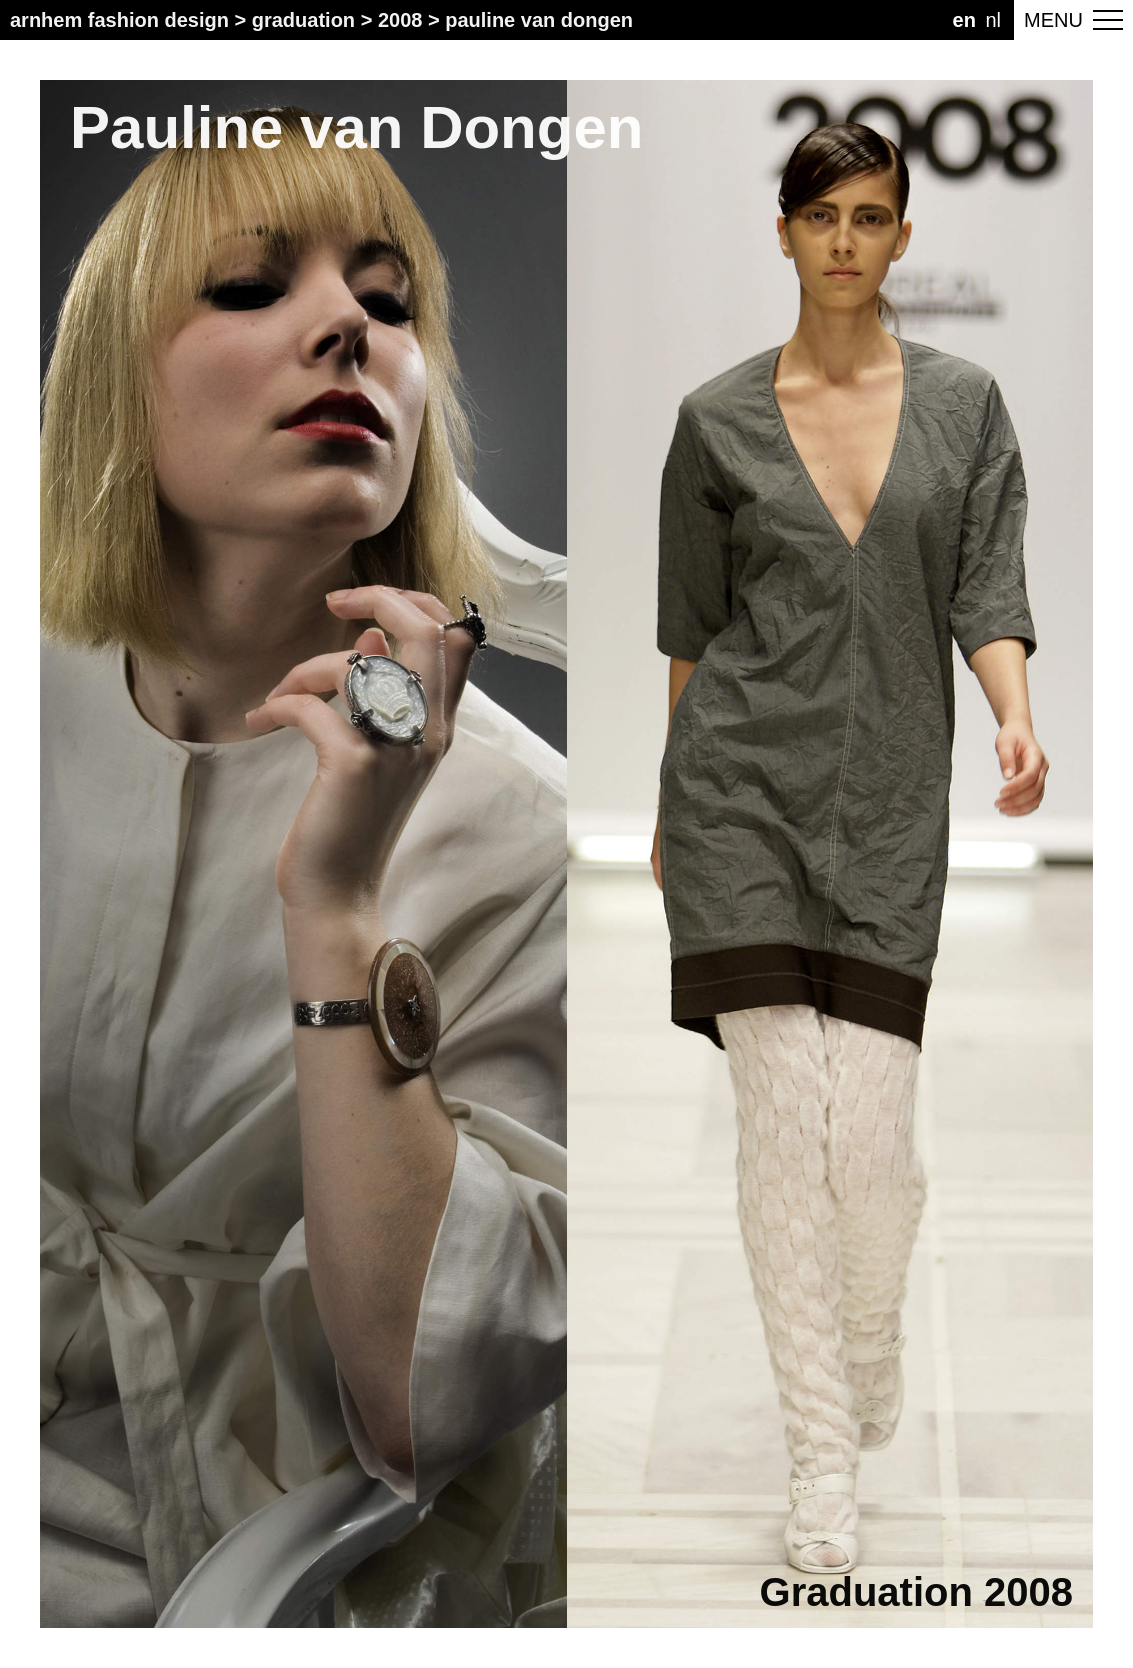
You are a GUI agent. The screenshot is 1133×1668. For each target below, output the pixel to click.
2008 (400, 20)
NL (993, 20)
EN (964, 20)
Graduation (303, 20)
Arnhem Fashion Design (119, 20)
